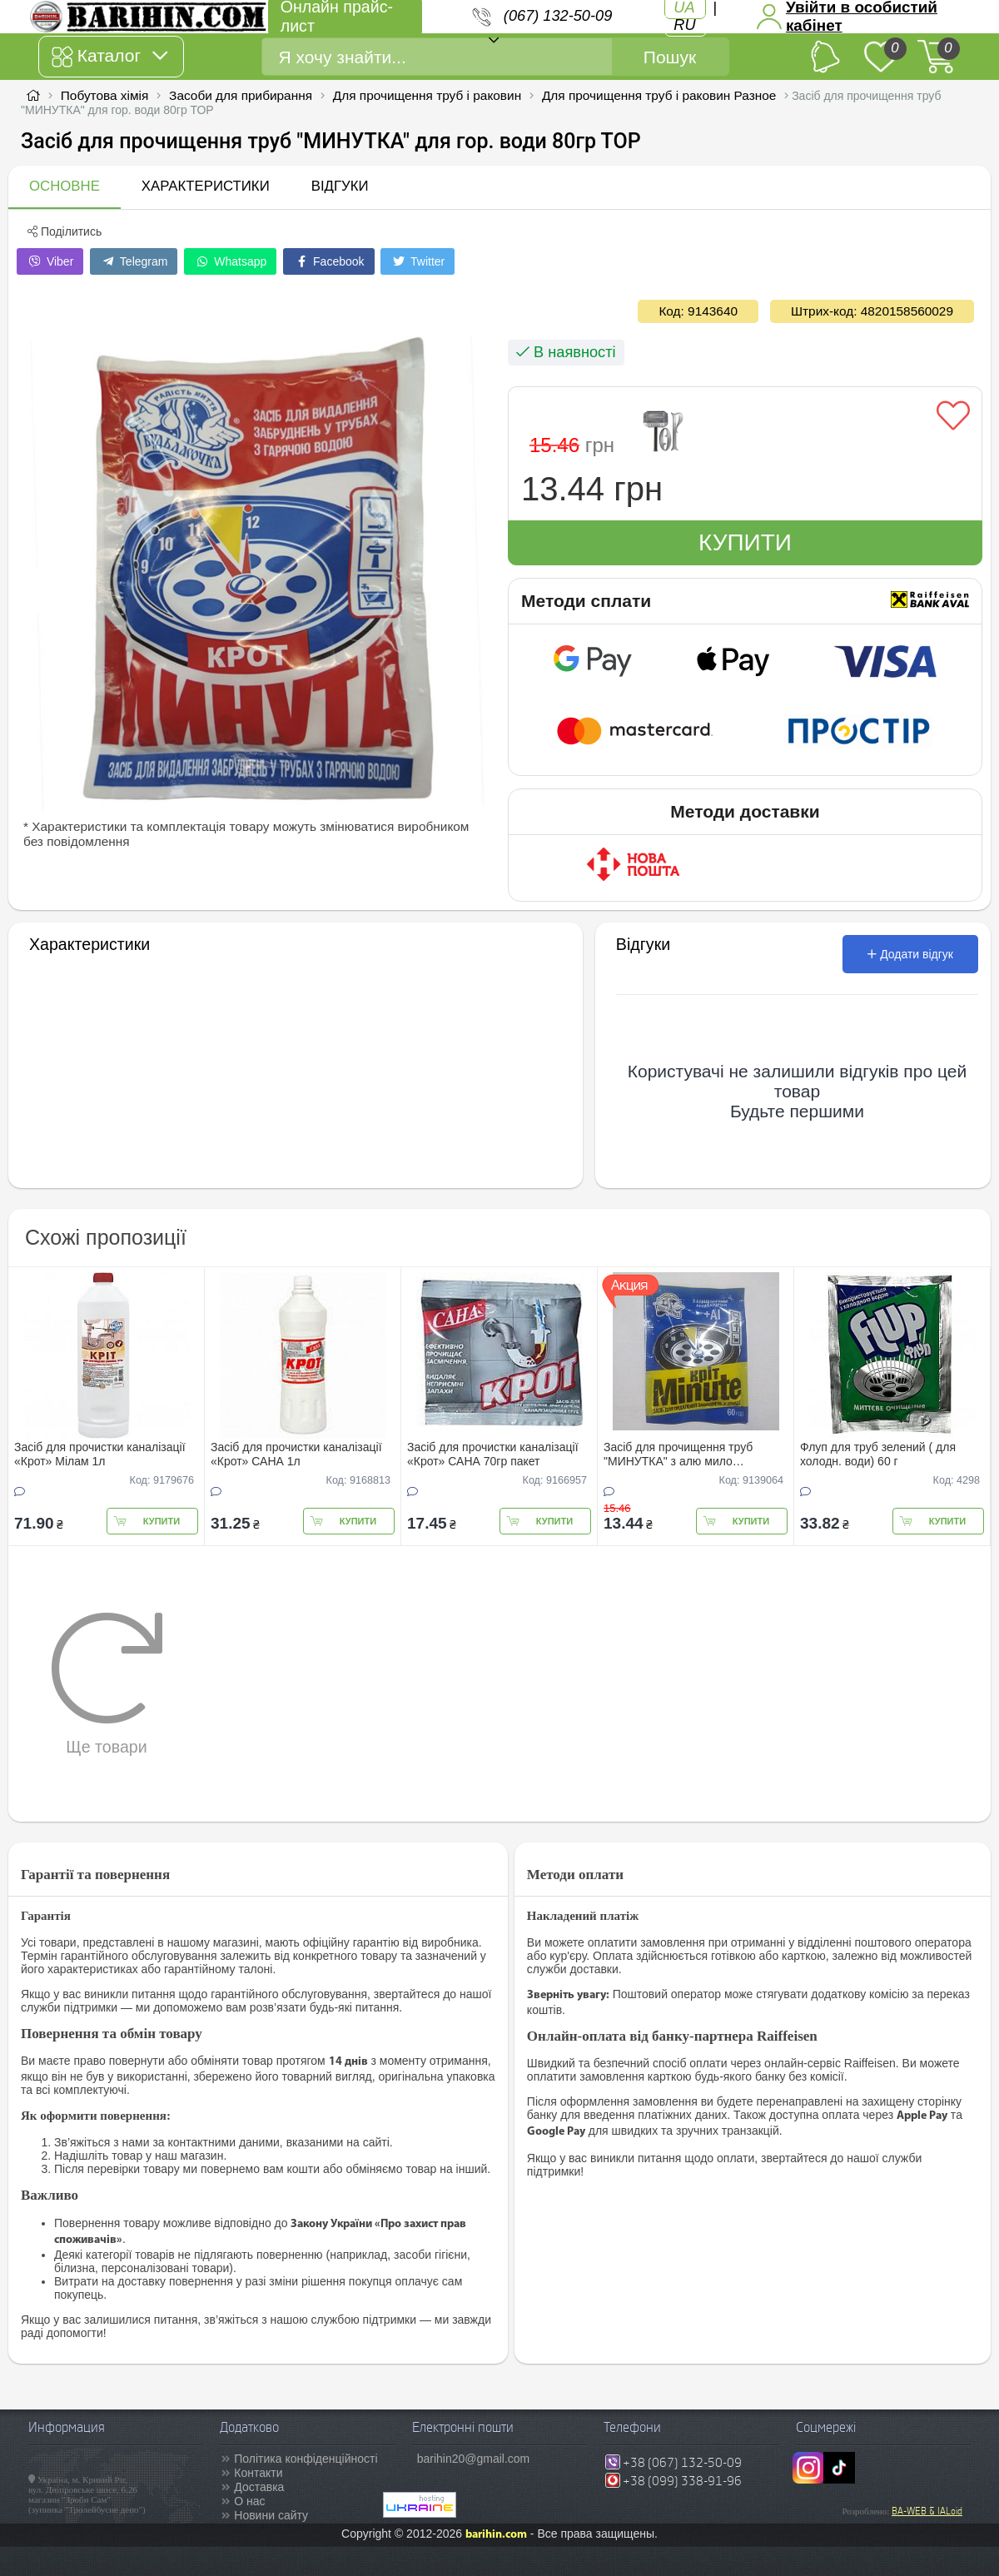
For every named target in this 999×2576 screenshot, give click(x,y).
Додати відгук (910, 954)
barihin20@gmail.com (473, 2458)
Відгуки (340, 186)
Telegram (133, 261)
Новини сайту (271, 2515)
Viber (50, 261)
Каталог (109, 56)
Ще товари (107, 1683)
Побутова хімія (105, 95)
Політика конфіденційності (305, 2458)
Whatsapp (230, 261)
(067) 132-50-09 (558, 15)
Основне (64, 186)
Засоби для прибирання (240, 95)
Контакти (258, 2472)
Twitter (417, 261)
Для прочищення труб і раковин (427, 95)
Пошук (670, 57)
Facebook (328, 261)
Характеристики (206, 186)
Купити (745, 542)
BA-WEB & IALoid (927, 2511)
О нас (249, 2501)
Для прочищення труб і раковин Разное (659, 95)
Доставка (259, 2487)
